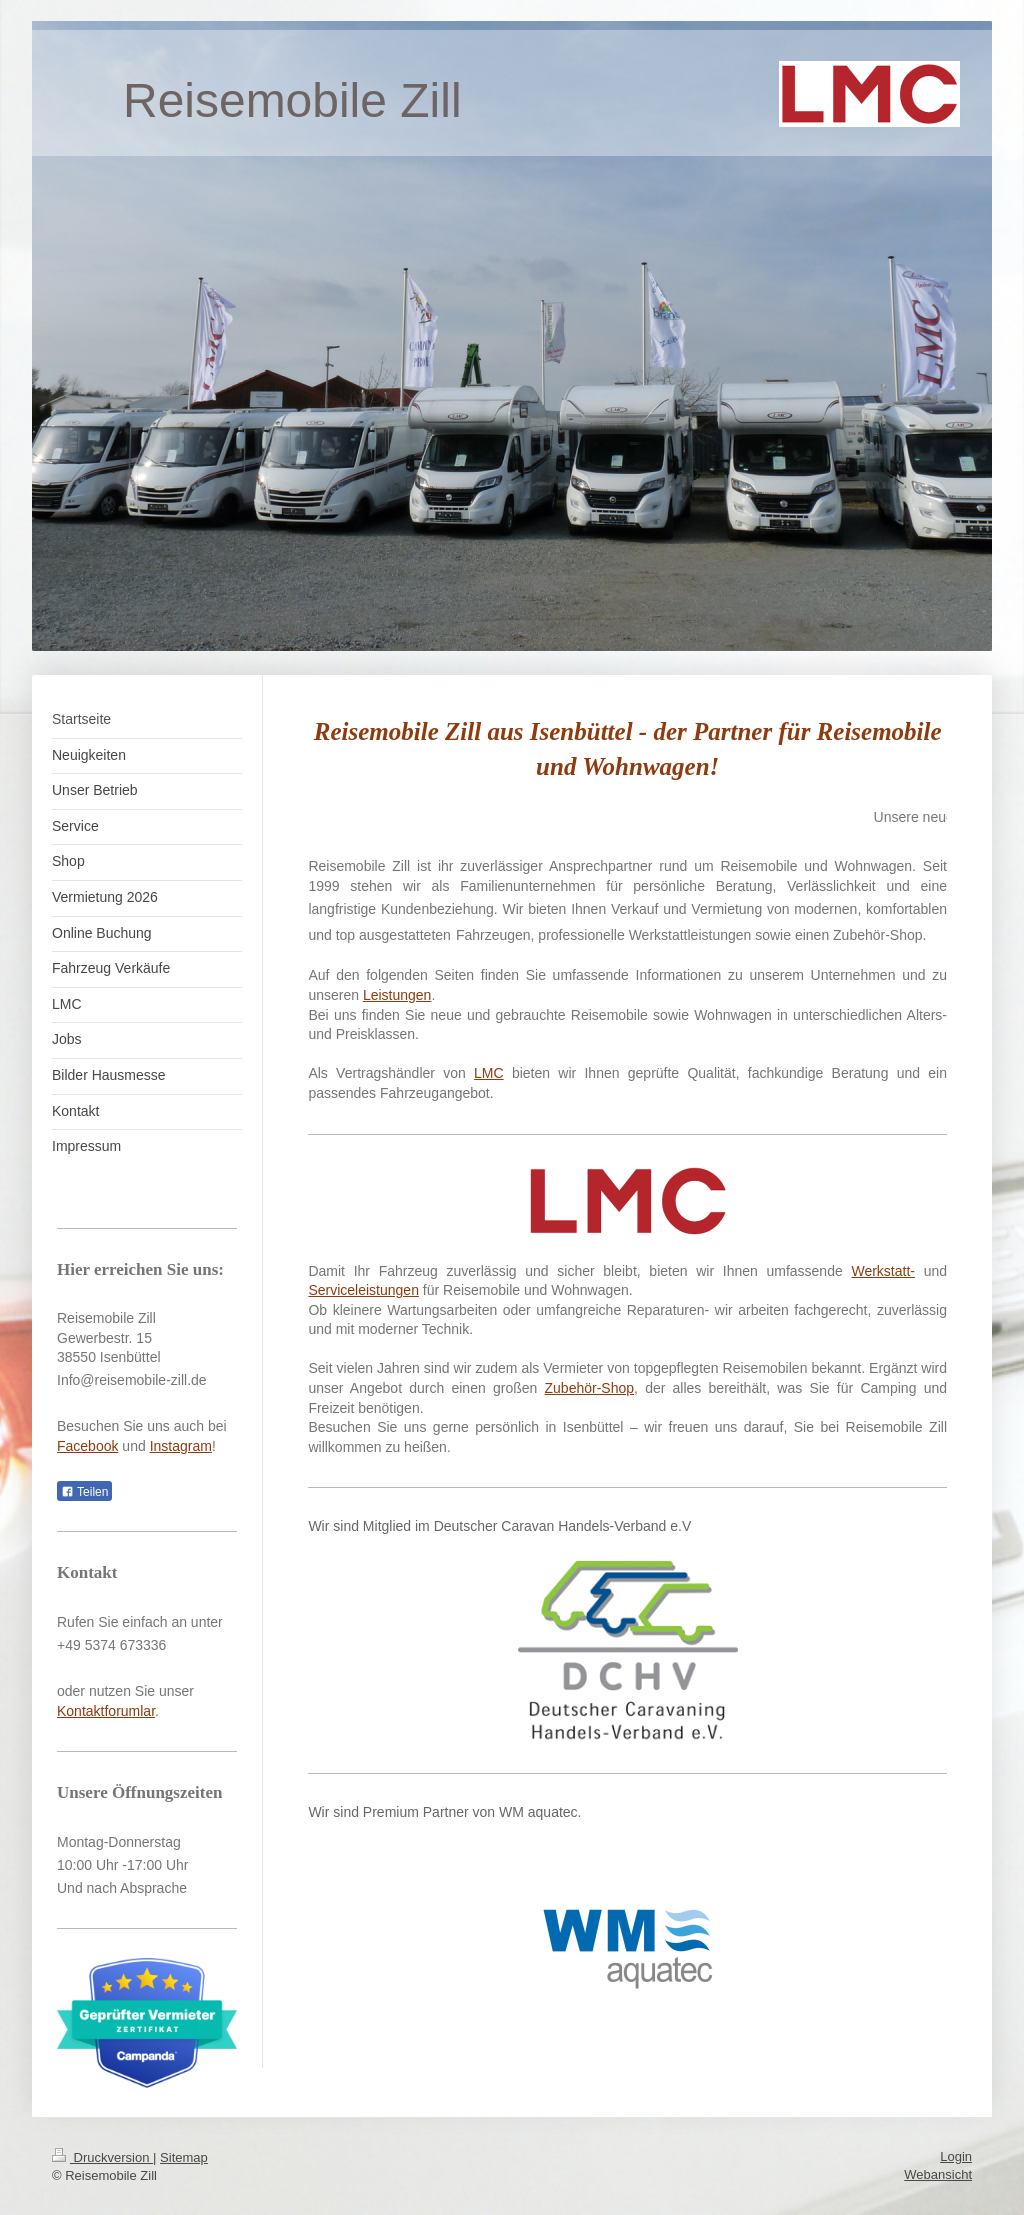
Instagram (181, 1446)
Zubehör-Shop (590, 1388)
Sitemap (184, 2157)
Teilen (84, 1492)
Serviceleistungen (363, 1290)
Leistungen (397, 995)
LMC (489, 1073)
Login (956, 2156)
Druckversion (102, 2157)
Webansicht (938, 2174)
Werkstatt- (883, 1271)
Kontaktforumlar (106, 1711)
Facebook (87, 1446)
